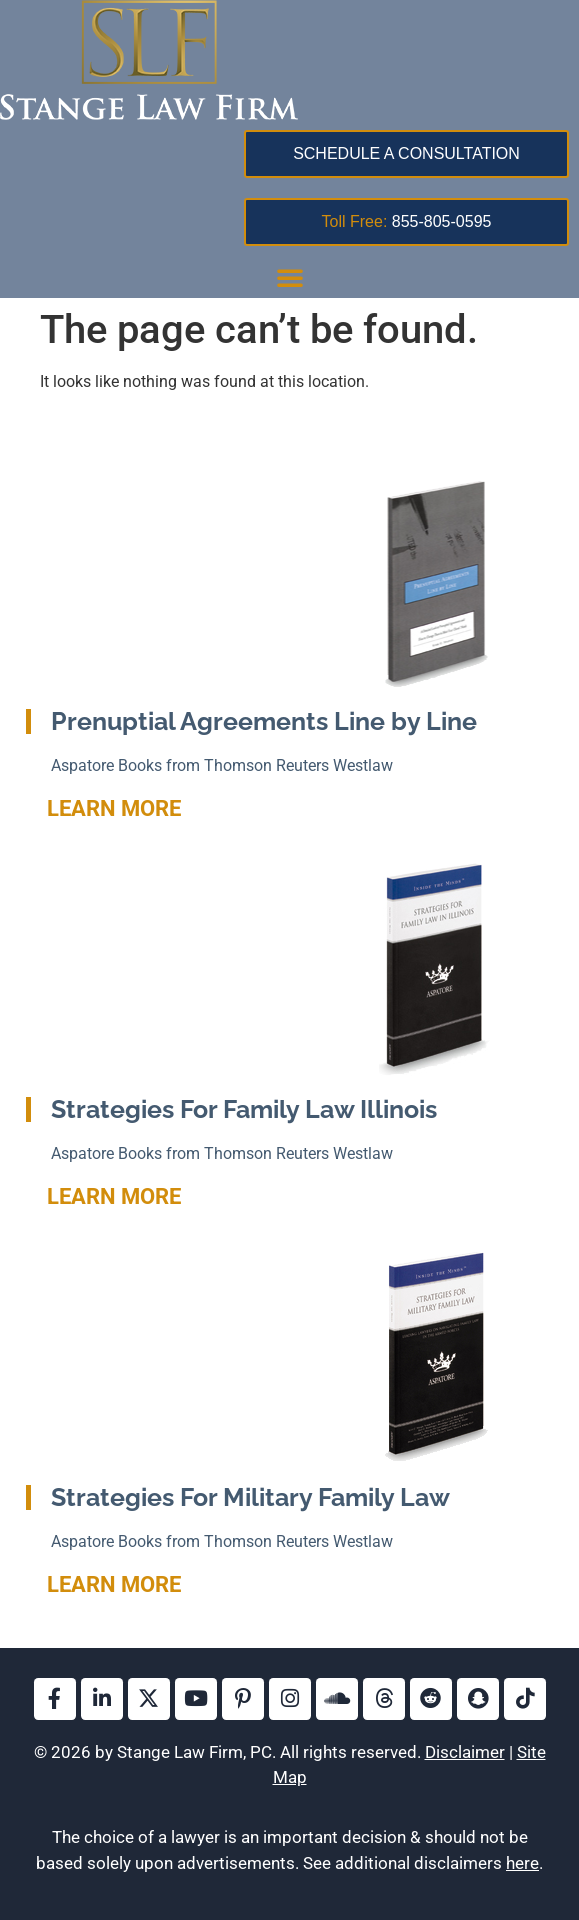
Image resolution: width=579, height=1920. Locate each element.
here (522, 1863)
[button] (290, 277)
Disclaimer (465, 1752)
